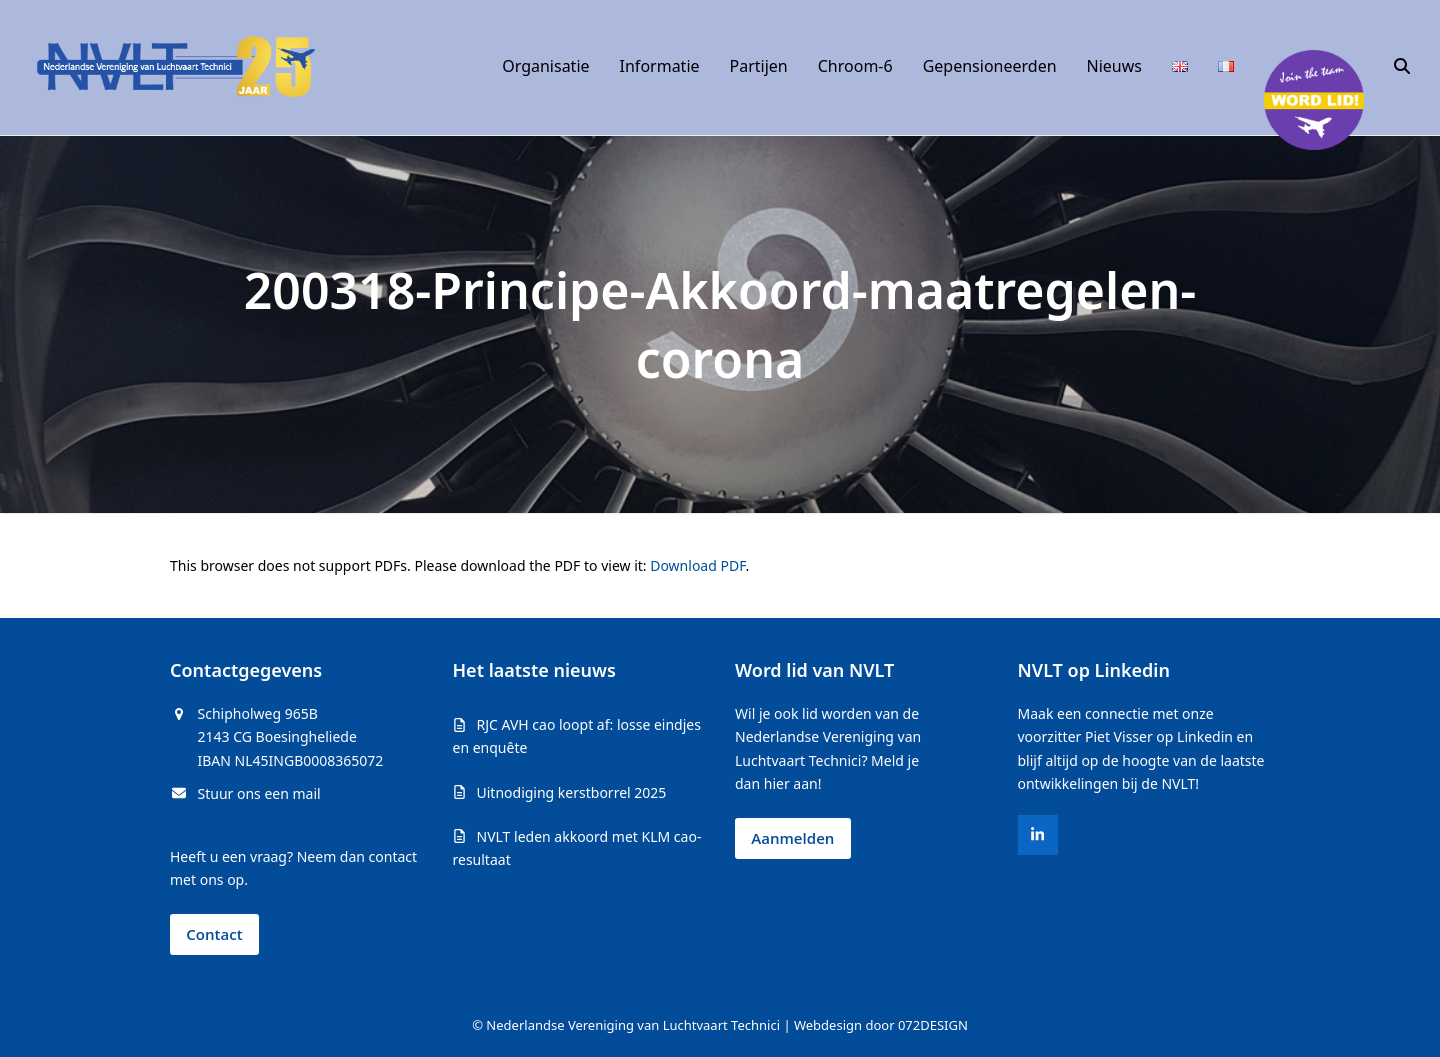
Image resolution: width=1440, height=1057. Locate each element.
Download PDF (697, 565)
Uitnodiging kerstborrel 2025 (572, 792)
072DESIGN (933, 1025)
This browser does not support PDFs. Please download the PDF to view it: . (459, 565)
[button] (1402, 67)
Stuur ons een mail (259, 793)
